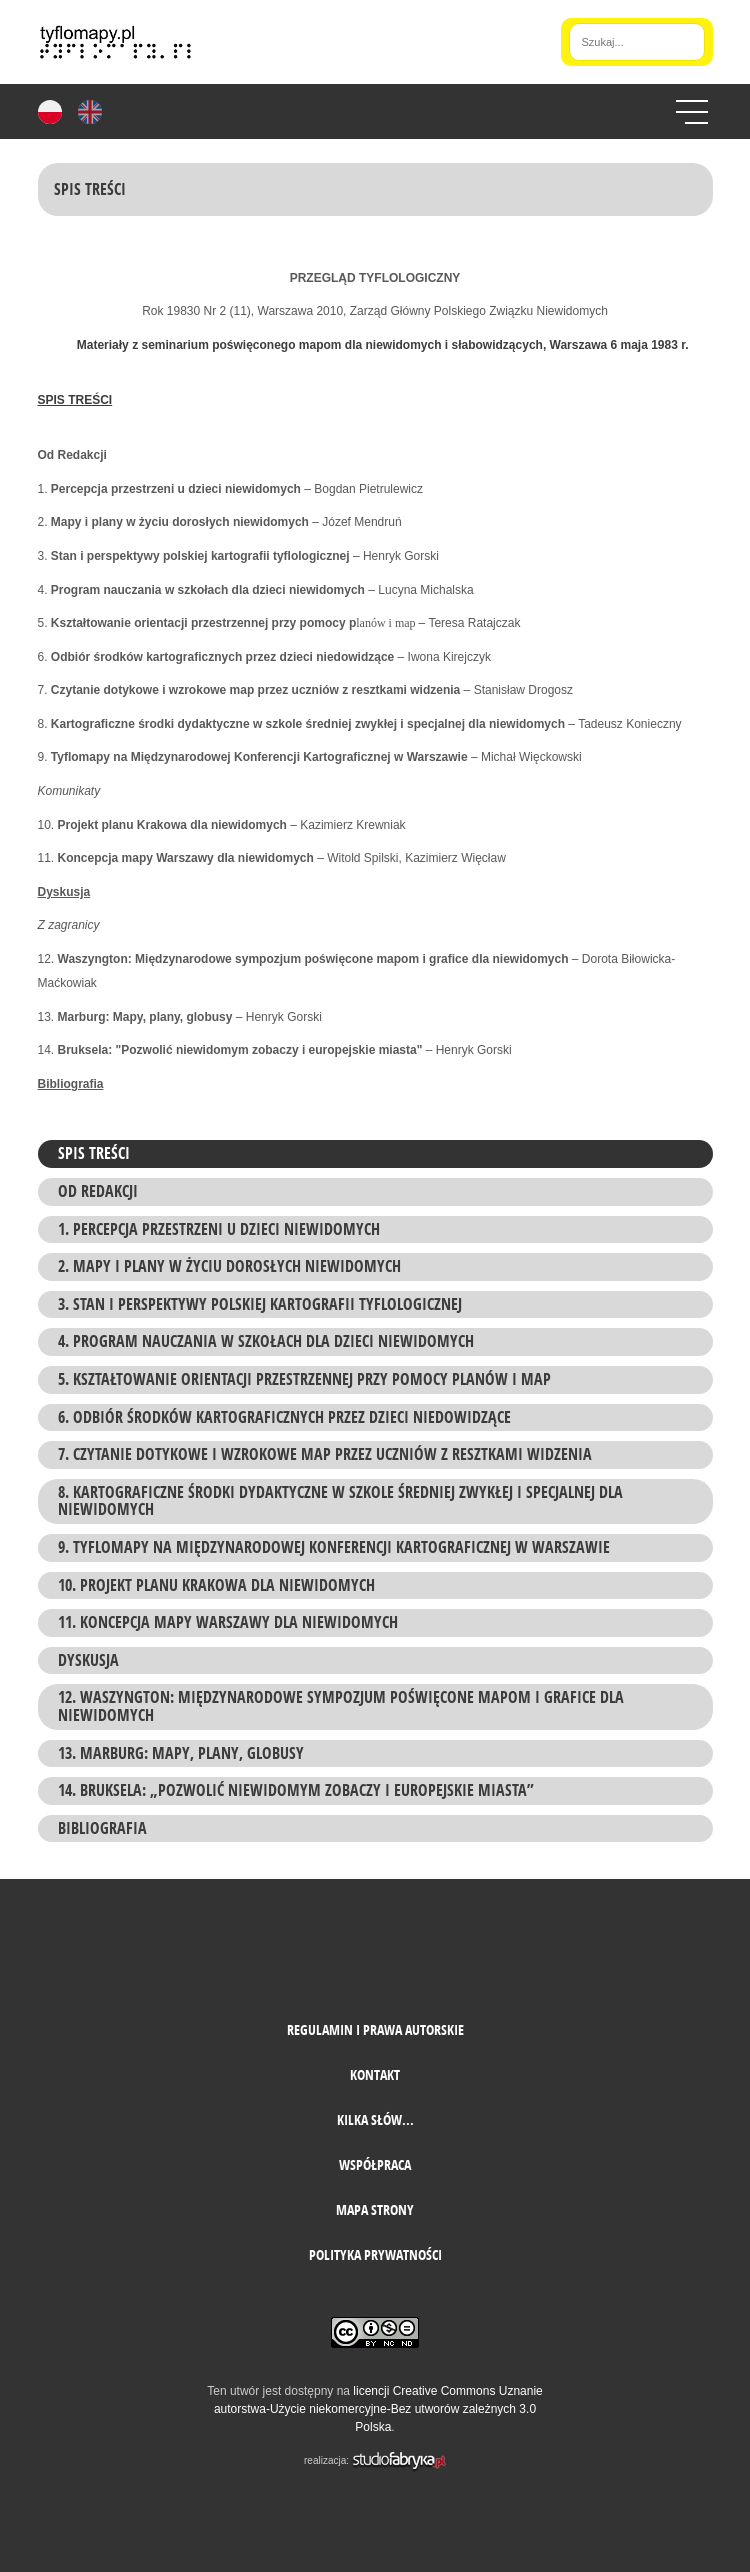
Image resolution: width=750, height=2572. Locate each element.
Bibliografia (102, 1828)
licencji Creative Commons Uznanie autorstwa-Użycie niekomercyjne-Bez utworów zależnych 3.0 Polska (378, 2409)
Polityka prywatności (375, 2254)
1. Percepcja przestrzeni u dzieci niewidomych (219, 1229)
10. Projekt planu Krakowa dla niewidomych (216, 1585)
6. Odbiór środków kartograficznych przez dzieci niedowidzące (284, 1417)
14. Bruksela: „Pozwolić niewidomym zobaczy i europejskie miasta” (296, 1790)
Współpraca (375, 2164)
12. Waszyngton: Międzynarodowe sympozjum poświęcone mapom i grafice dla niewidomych (341, 1706)
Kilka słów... (375, 2119)
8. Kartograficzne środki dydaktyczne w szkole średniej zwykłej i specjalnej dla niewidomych (340, 1501)
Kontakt (375, 2074)
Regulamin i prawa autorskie (375, 2029)
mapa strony (375, 2209)
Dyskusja (88, 1660)
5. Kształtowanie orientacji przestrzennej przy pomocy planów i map (304, 1379)
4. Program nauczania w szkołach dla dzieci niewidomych (266, 1341)
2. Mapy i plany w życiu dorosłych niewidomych (229, 1266)
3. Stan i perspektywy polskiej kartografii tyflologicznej (260, 1304)
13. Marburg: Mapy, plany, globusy (181, 1753)
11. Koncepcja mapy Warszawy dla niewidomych (228, 1622)
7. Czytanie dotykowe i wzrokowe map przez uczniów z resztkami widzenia (325, 1454)
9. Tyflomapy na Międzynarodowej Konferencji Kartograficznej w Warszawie (334, 1547)
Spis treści (94, 1153)
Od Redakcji (98, 1191)
